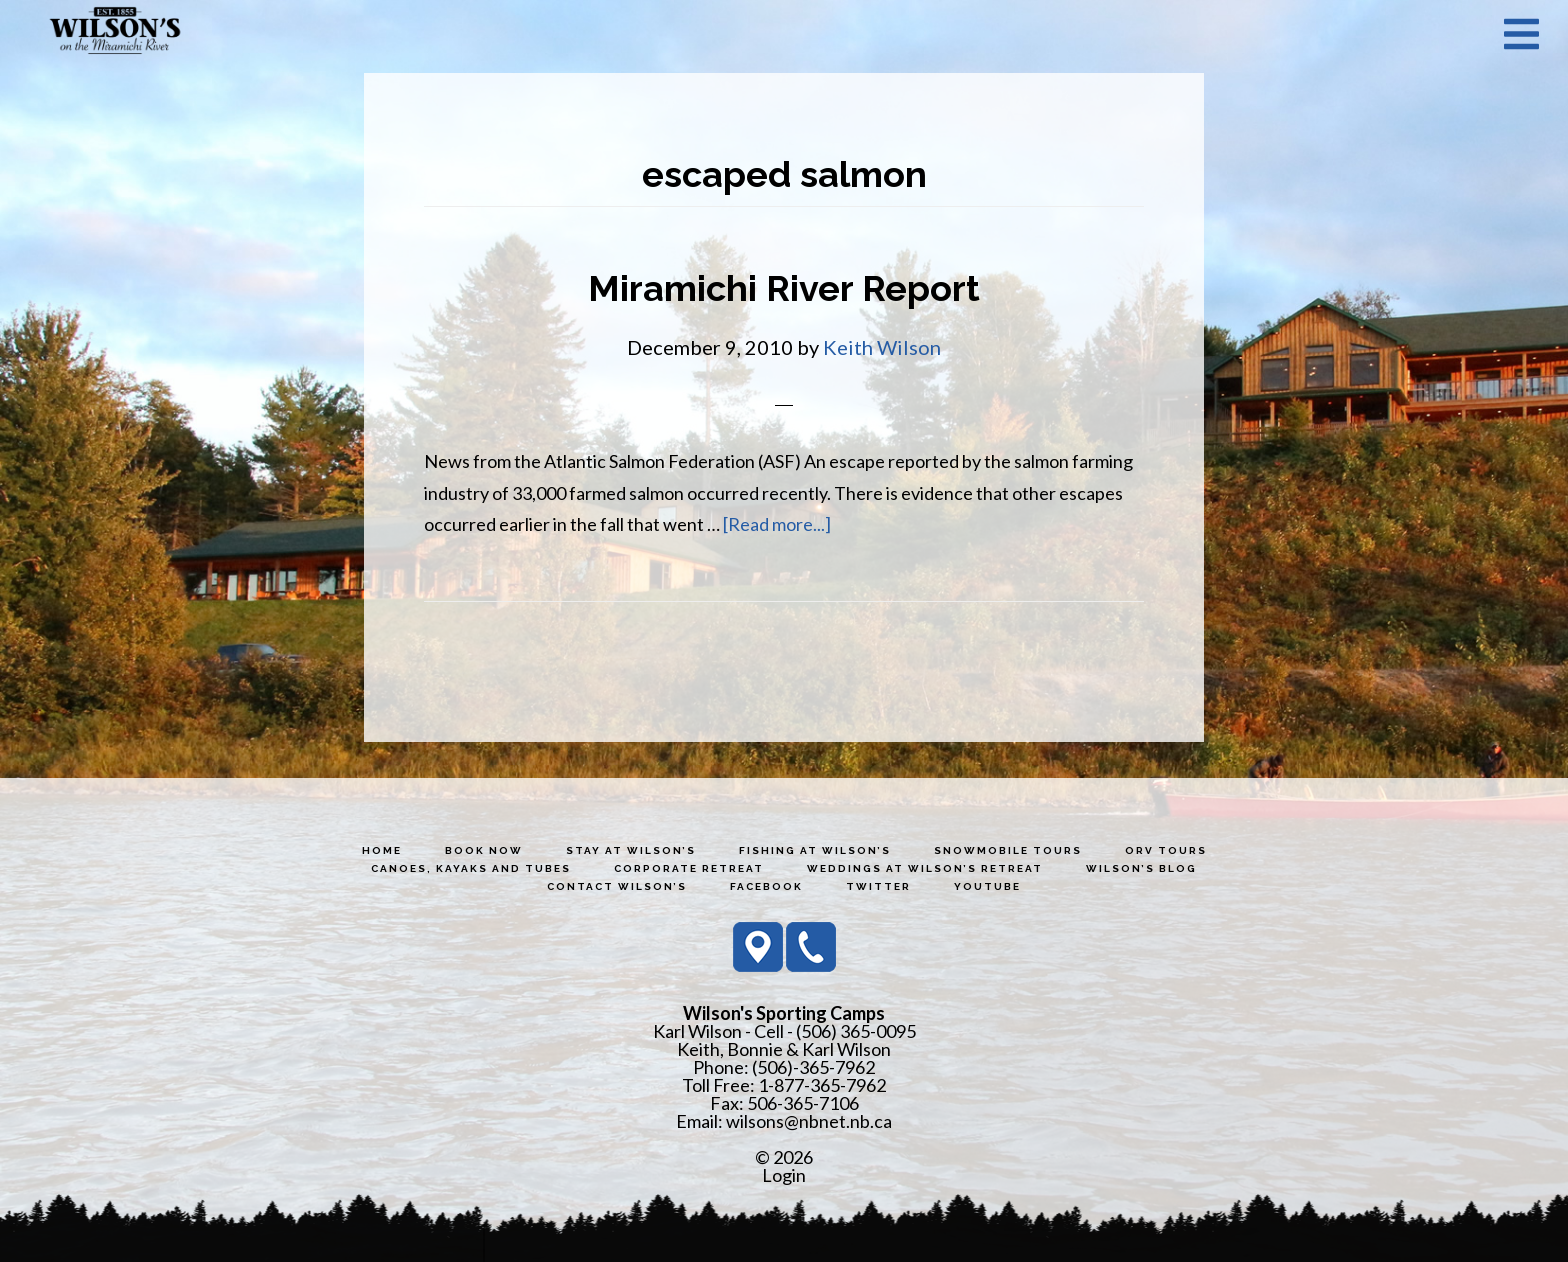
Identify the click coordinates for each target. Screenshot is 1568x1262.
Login (784, 1175)
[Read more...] (777, 524)
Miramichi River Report (784, 288)
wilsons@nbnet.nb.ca (809, 1121)
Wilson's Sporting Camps (115, 33)
